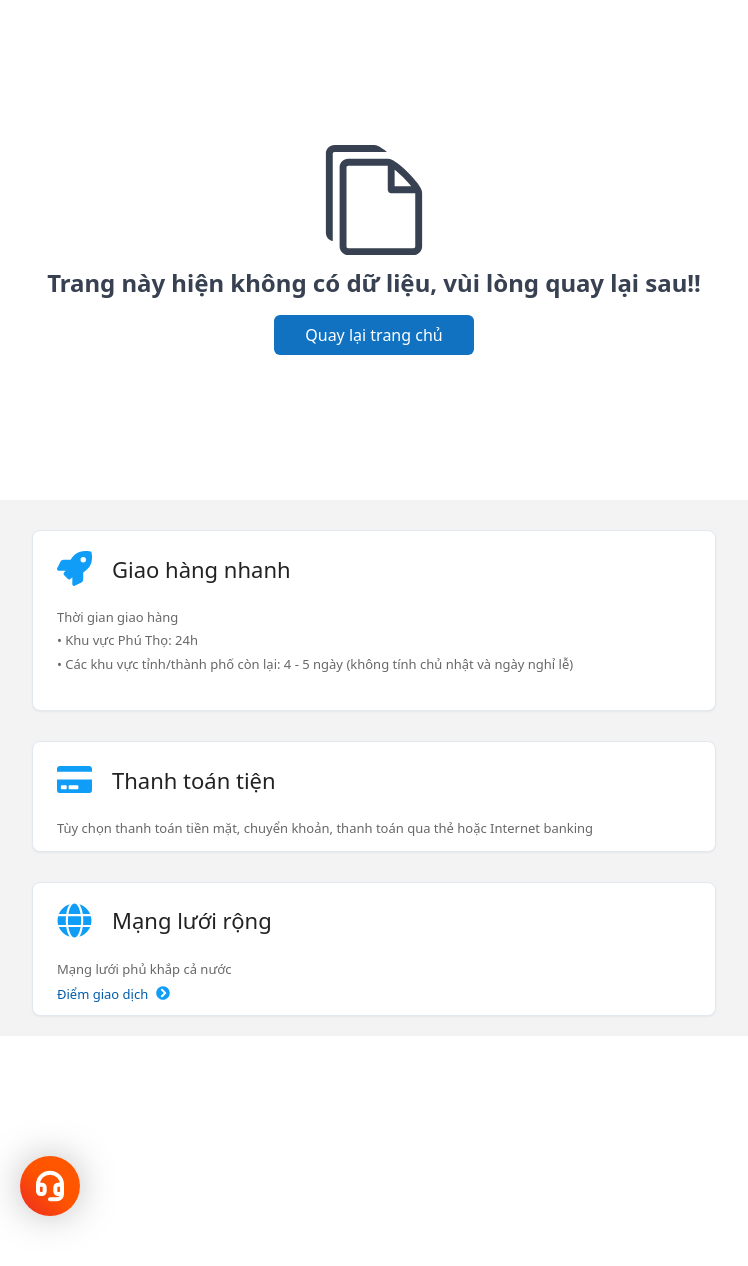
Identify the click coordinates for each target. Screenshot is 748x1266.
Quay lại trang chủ (373, 335)
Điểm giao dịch (113, 994)
